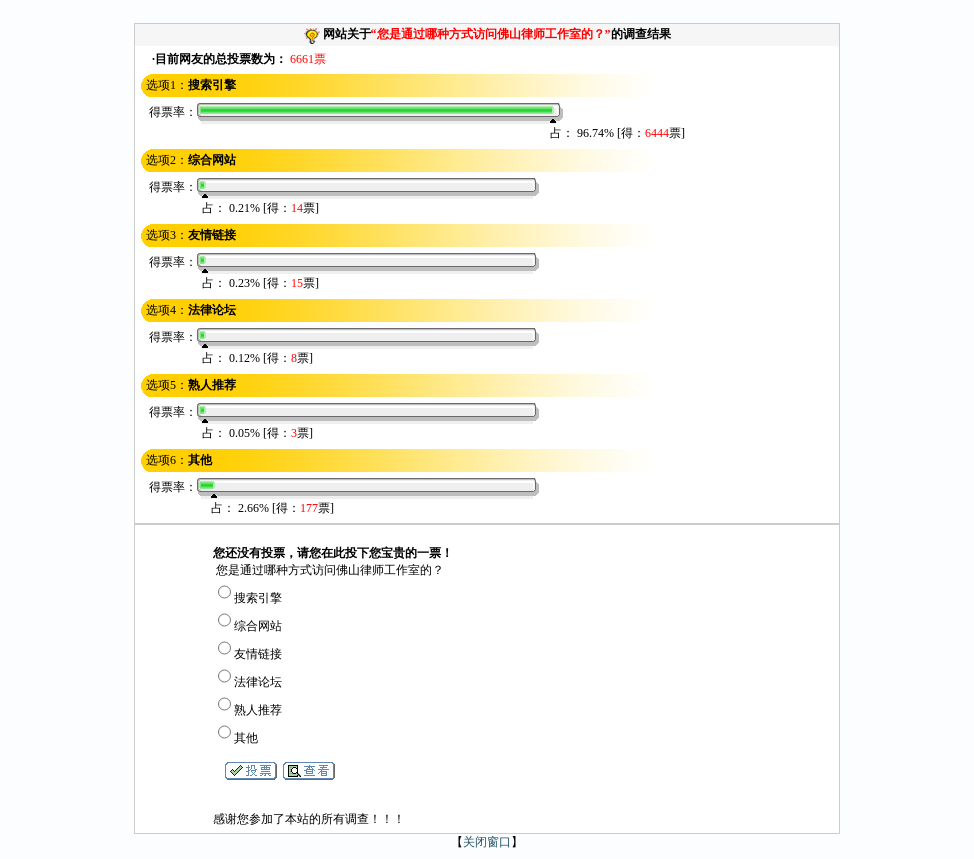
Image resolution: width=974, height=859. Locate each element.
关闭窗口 (487, 842)
